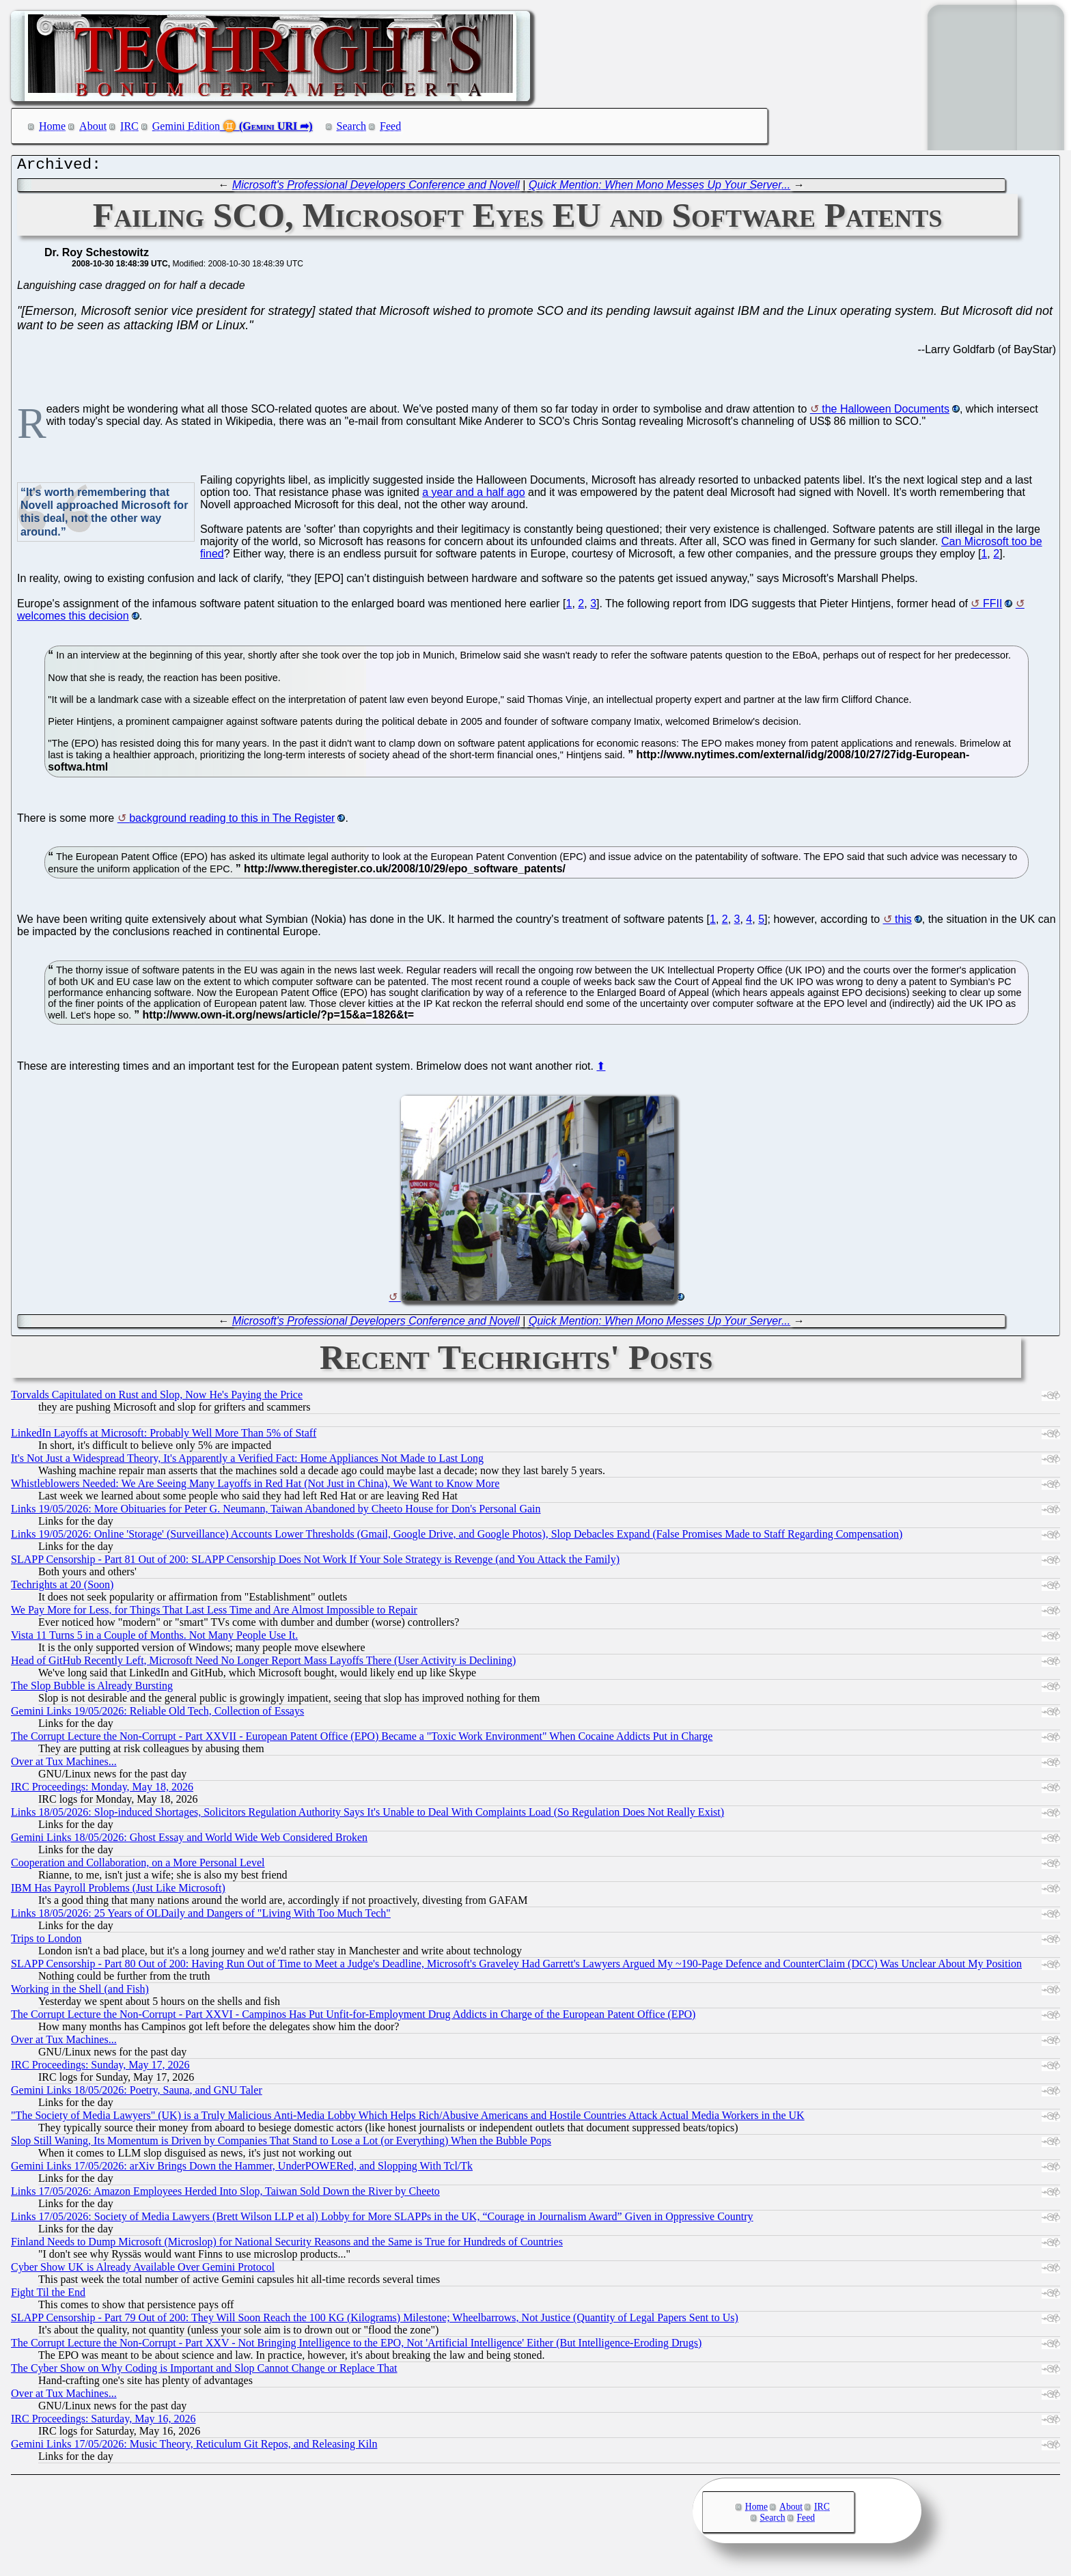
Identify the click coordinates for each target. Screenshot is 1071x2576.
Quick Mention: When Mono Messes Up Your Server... (659, 188)
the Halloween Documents (885, 412)
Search (352, 126)
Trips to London (46, 1942)
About (93, 126)
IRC (129, 126)
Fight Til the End (48, 2295)
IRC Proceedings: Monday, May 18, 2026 (102, 1790)
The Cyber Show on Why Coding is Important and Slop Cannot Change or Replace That (204, 2371)
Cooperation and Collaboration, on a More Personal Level (137, 1866)
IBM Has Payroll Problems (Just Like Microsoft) (118, 1891)
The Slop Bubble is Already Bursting (92, 1689)
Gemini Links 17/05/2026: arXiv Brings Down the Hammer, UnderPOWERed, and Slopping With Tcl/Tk (242, 2169)
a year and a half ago (473, 495)
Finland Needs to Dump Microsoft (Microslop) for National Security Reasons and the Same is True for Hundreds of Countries (287, 2245)
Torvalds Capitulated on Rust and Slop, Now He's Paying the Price (157, 1398)
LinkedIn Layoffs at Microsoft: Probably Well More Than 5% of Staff (163, 1436)
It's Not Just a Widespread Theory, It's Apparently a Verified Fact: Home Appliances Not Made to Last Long (247, 1461)
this (903, 922)
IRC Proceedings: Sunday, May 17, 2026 (100, 2068)
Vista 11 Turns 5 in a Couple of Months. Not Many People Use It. (154, 1638)
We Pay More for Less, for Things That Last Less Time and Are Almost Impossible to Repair (214, 1613)
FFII (992, 607)
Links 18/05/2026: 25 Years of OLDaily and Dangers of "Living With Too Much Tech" (201, 1916)
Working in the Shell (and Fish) (80, 1992)
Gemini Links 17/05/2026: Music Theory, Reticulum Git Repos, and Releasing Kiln (194, 2447)
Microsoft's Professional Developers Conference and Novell (376, 188)
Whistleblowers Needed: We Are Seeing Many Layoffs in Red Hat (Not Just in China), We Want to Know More (255, 1487)
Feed (390, 126)
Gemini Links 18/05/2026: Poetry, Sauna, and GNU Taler (136, 2093)
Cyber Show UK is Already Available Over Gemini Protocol (143, 2270)
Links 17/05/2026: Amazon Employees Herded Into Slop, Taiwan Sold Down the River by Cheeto (225, 2194)
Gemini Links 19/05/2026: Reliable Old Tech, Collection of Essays (157, 1714)
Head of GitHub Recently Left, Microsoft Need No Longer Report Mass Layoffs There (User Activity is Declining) (263, 1664)
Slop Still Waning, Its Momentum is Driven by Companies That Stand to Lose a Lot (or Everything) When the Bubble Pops (281, 2144)
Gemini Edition (186, 126)
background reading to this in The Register (232, 821)
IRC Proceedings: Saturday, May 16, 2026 (103, 2422)
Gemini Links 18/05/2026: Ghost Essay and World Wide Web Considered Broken (189, 1840)
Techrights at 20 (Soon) (62, 1588)
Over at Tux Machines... (64, 1765)
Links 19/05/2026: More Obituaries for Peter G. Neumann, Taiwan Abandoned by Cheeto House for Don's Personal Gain (276, 1512)
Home (52, 126)
